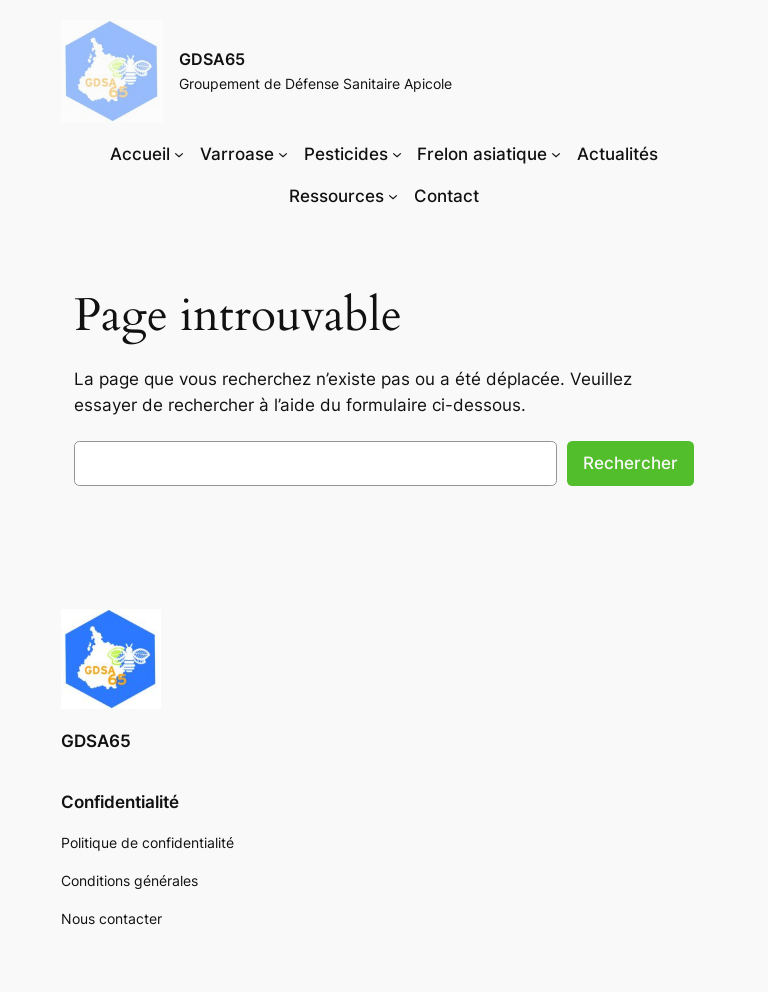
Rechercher (630, 463)
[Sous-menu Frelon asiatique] (556, 154)
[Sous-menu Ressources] (393, 196)
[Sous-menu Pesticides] (397, 154)
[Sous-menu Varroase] (283, 154)
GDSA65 (212, 59)
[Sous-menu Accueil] (179, 154)
